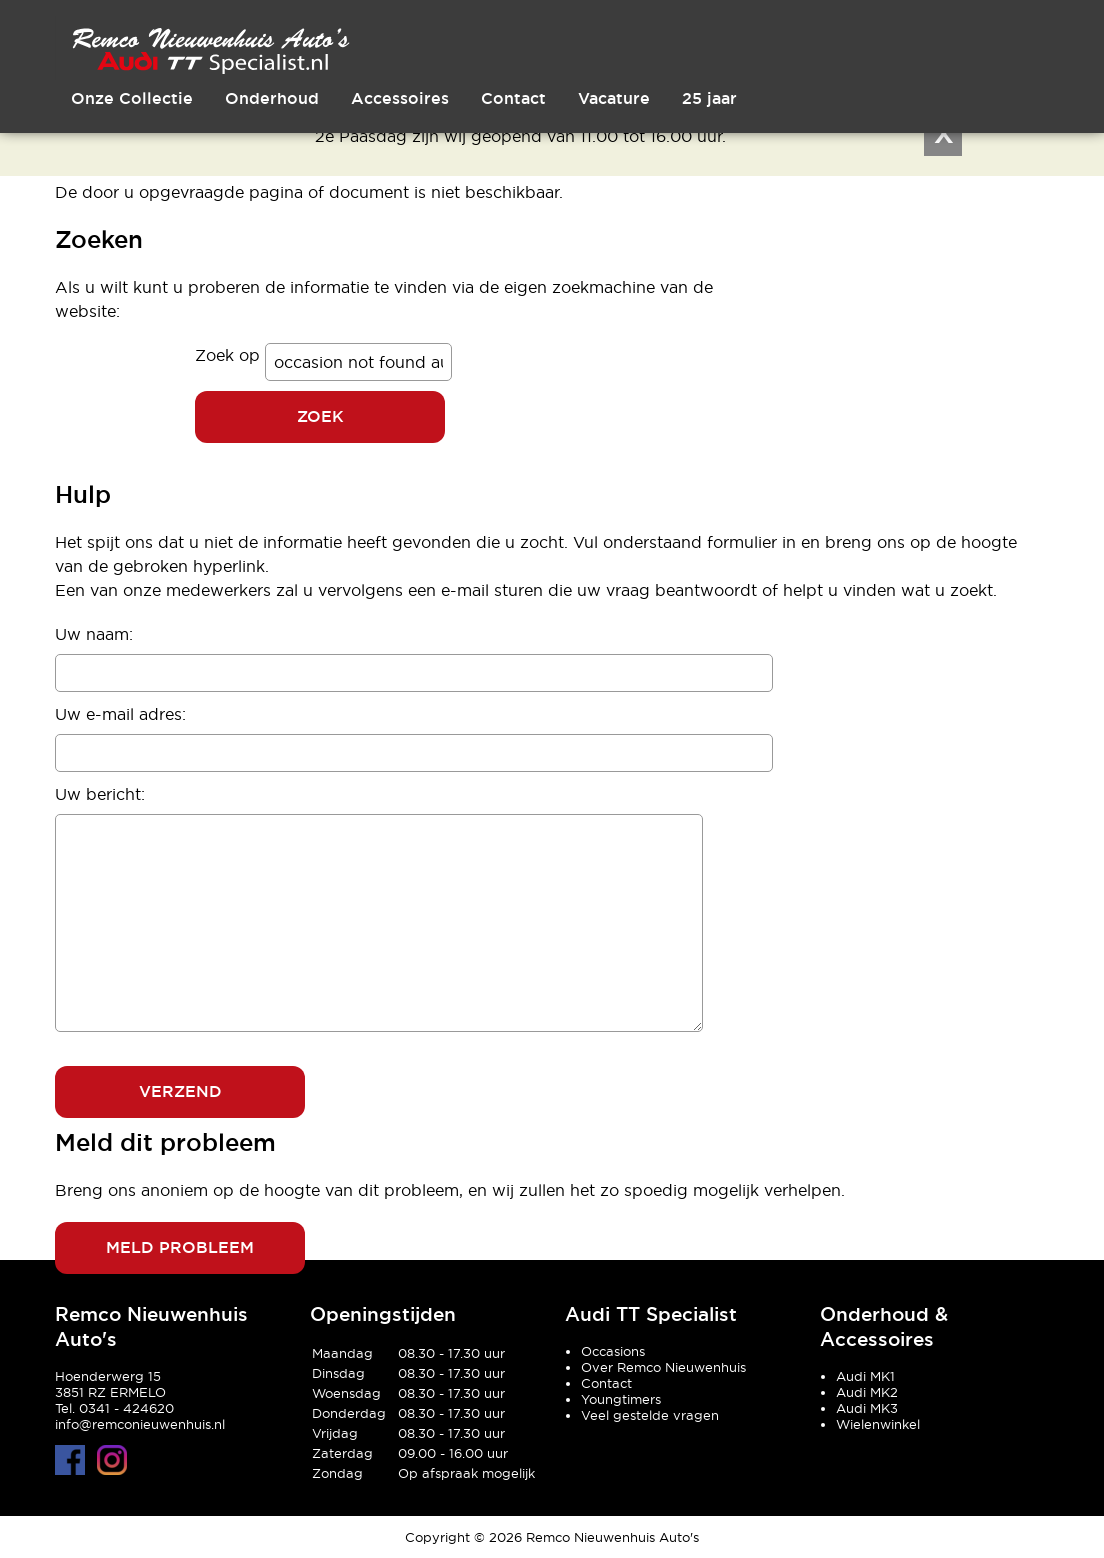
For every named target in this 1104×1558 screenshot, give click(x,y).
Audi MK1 (865, 1376)
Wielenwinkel (878, 1424)
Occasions (613, 1351)
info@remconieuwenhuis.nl (140, 1424)
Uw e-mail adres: (120, 714)
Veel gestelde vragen (650, 1415)
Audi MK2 (867, 1392)
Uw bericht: (100, 794)
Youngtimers (621, 1399)
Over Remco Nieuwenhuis (663, 1367)
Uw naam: (94, 634)
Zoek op (230, 355)
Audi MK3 (867, 1408)
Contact (606, 1383)
